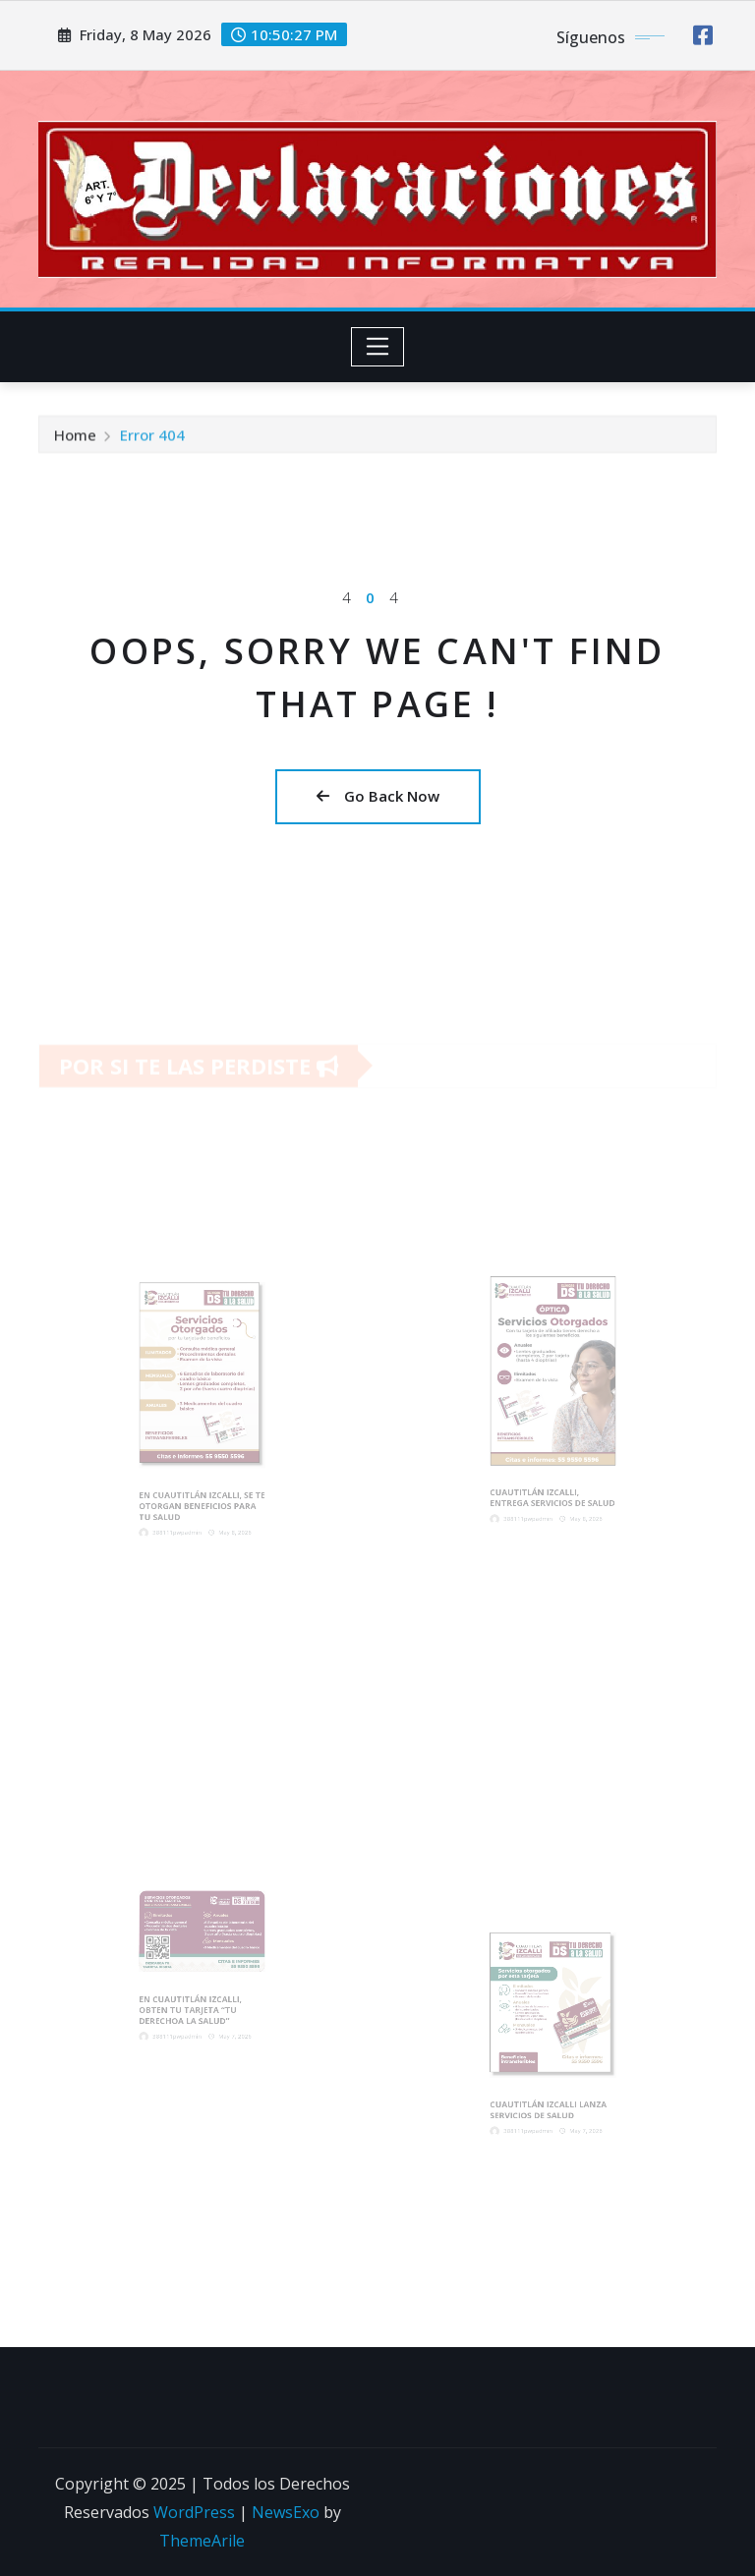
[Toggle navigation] (378, 346)
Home (75, 437)
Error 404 (152, 437)
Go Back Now (378, 796)
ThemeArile (202, 2540)
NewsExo (285, 2512)
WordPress (194, 2512)
